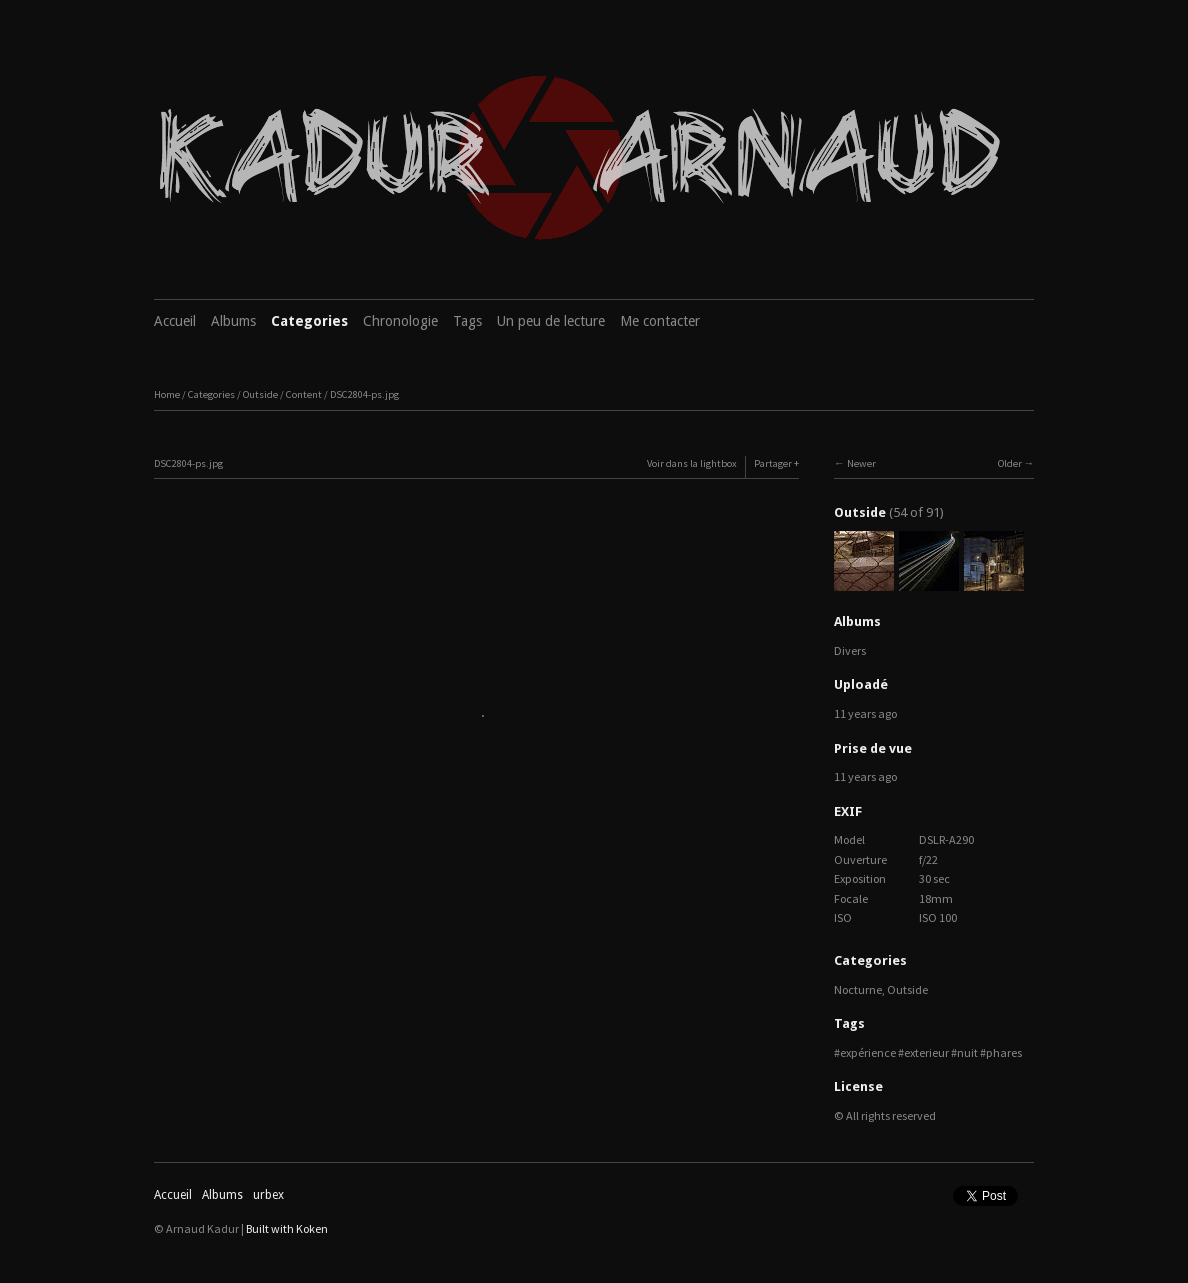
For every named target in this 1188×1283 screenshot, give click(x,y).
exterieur (926, 1052)
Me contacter (660, 321)
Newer (861, 463)
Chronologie (400, 321)
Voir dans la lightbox (692, 463)
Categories (309, 321)
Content (304, 394)
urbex (268, 1195)
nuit (967, 1052)
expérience (868, 1052)
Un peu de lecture (551, 321)
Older (1010, 463)
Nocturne (858, 989)
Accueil (175, 321)
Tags (467, 321)
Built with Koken (287, 1228)
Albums (233, 321)
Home (167, 394)
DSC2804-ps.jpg (364, 394)
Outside (260, 394)
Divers (850, 650)
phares (1004, 1052)
